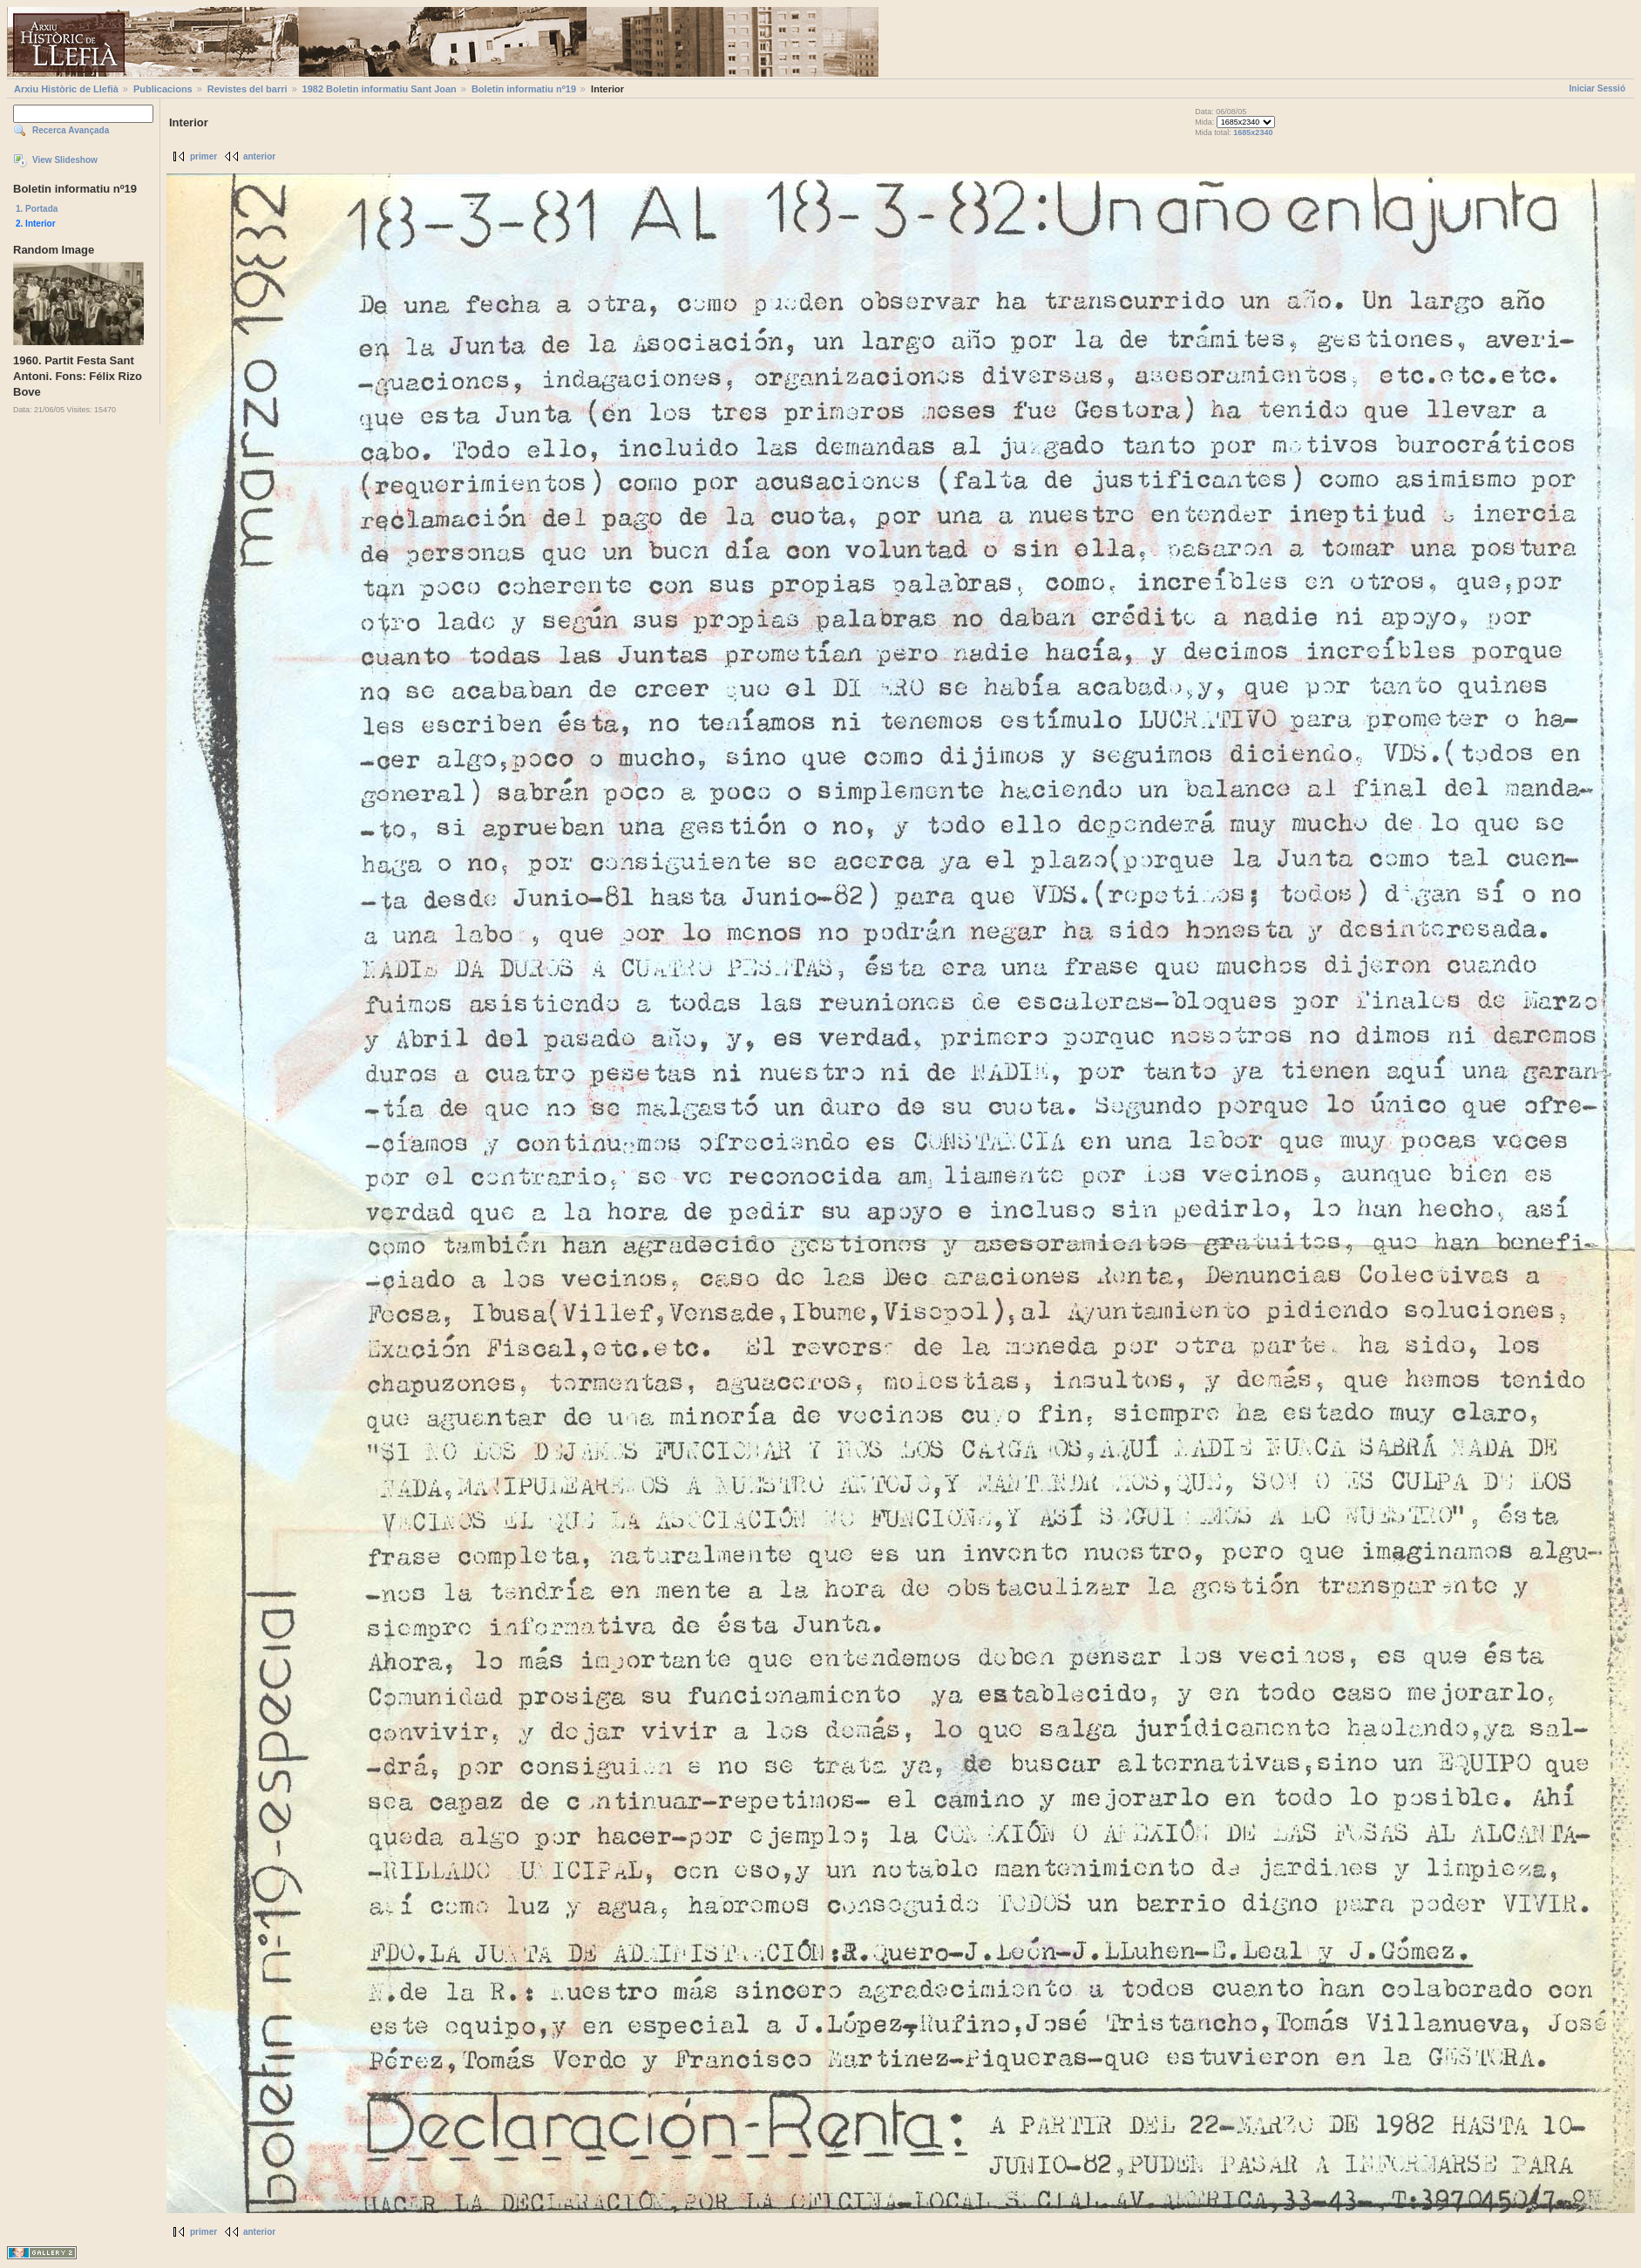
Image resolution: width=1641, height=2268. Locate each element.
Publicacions (163, 89)
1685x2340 (1252, 132)
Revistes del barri (247, 89)
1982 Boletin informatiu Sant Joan (379, 89)
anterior (259, 156)
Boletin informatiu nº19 (523, 89)
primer (203, 156)
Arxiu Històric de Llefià (66, 89)
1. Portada (37, 209)
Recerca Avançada (70, 130)
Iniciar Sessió (1597, 88)
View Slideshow (65, 160)
